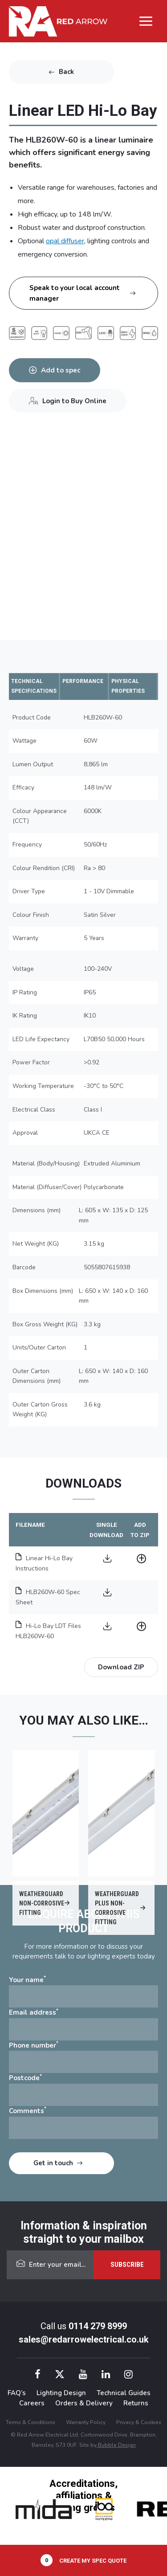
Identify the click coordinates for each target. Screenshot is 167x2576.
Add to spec (60, 370)
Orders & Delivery (84, 2403)
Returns (135, 2403)
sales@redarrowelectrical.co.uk (84, 2339)
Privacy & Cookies (138, 2422)
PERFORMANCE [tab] (82, 681)
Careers (32, 2403)
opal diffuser (65, 241)
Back (66, 71)
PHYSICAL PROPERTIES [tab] (128, 686)
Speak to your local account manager (74, 293)
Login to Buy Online (74, 401)
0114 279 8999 (98, 2326)
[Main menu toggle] (146, 21)
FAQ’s (17, 2392)
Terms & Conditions (30, 2422)
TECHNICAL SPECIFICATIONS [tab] (34, 686)
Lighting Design (61, 2392)
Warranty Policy (86, 2422)
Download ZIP (121, 1667)
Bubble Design (116, 2445)
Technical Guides (124, 2392)
